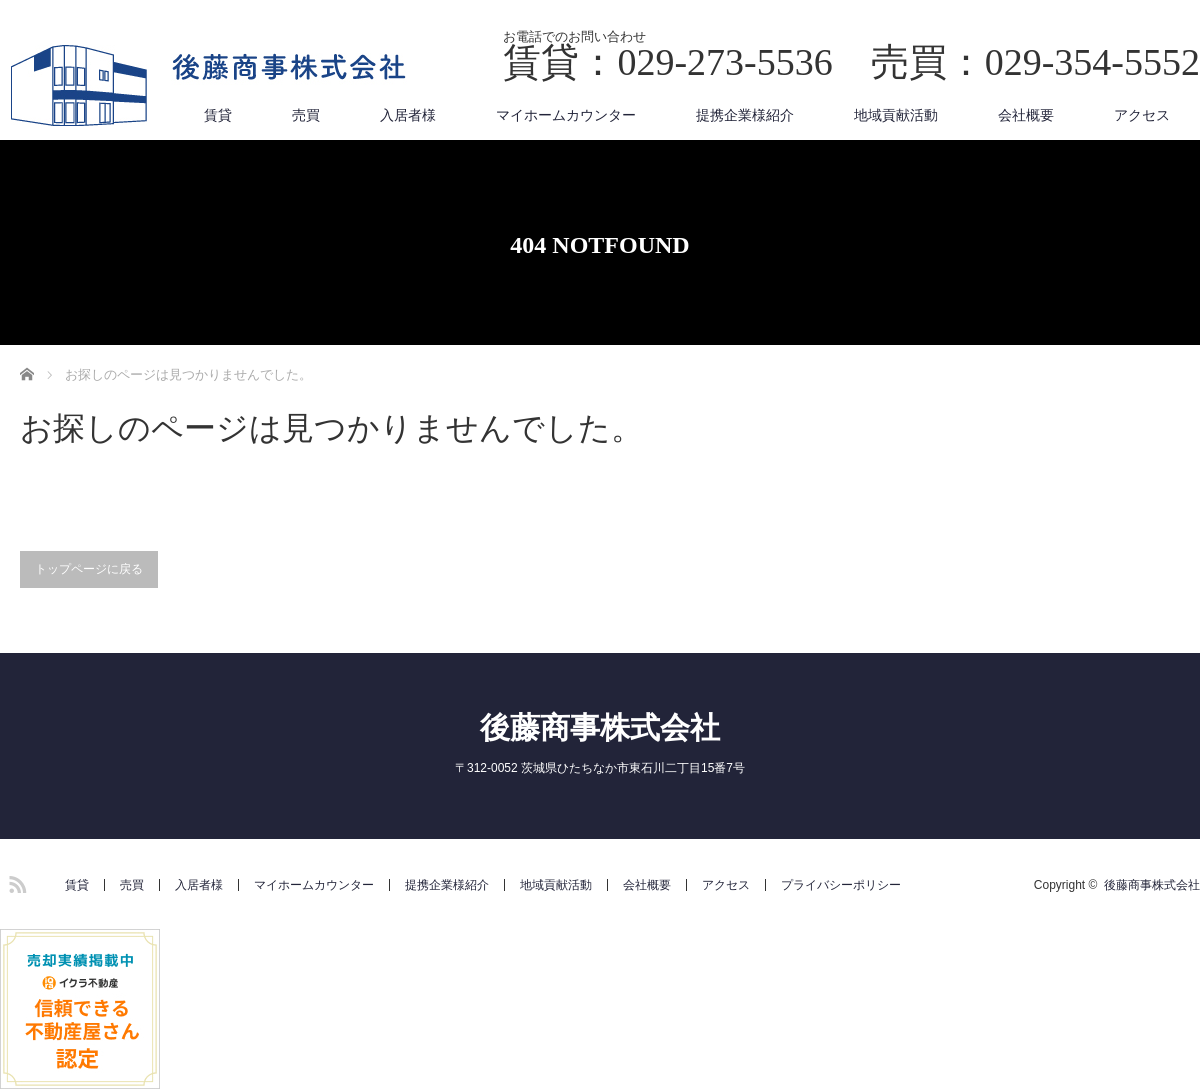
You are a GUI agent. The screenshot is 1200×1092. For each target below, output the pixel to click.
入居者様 (408, 115)
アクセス (1142, 115)
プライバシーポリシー (841, 885)
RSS (15, 881)
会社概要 (1026, 115)
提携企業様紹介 (745, 115)
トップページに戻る (89, 569)
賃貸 (218, 115)
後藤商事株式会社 (600, 727)
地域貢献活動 (896, 115)
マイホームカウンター (566, 115)
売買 (306, 115)
